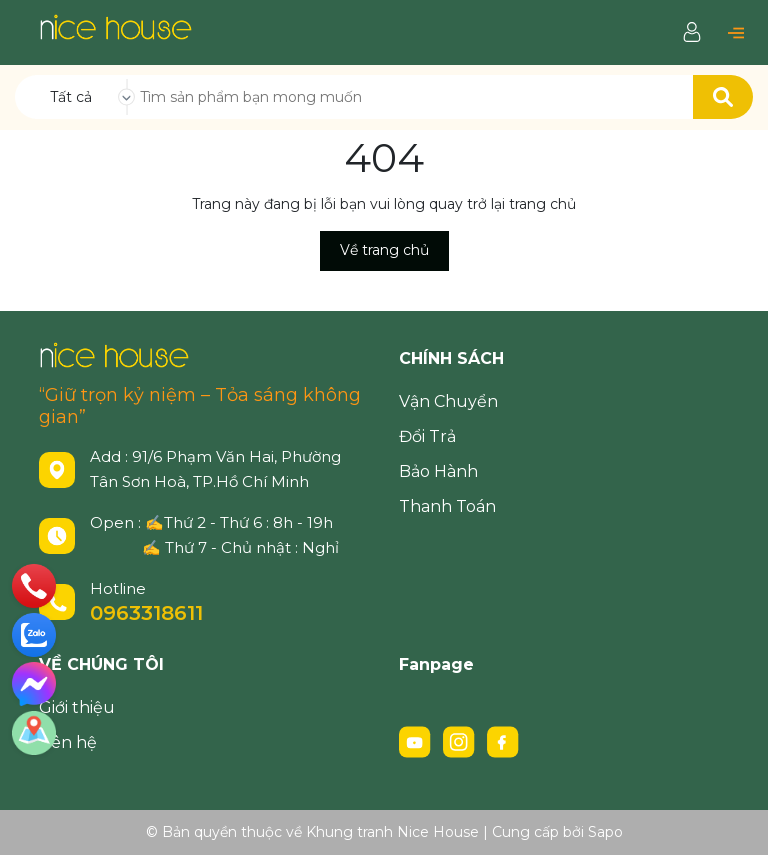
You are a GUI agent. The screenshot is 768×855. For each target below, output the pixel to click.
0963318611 (146, 613)
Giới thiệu (77, 707)
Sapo (605, 832)
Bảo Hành (438, 471)
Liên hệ (68, 742)
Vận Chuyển (448, 401)
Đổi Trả (427, 436)
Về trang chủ (384, 250)
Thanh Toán (447, 506)
